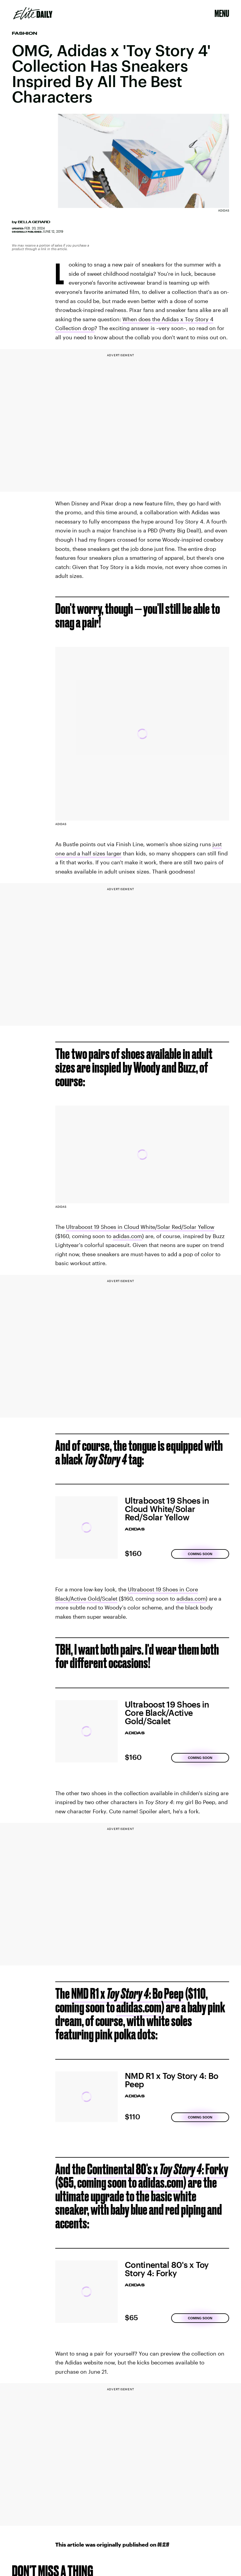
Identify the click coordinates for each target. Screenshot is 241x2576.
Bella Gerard (34, 222)
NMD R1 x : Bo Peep (127, 1993)
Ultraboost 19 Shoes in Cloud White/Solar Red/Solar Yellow (140, 1227)
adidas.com (127, 1236)
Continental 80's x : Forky (157, 2169)
